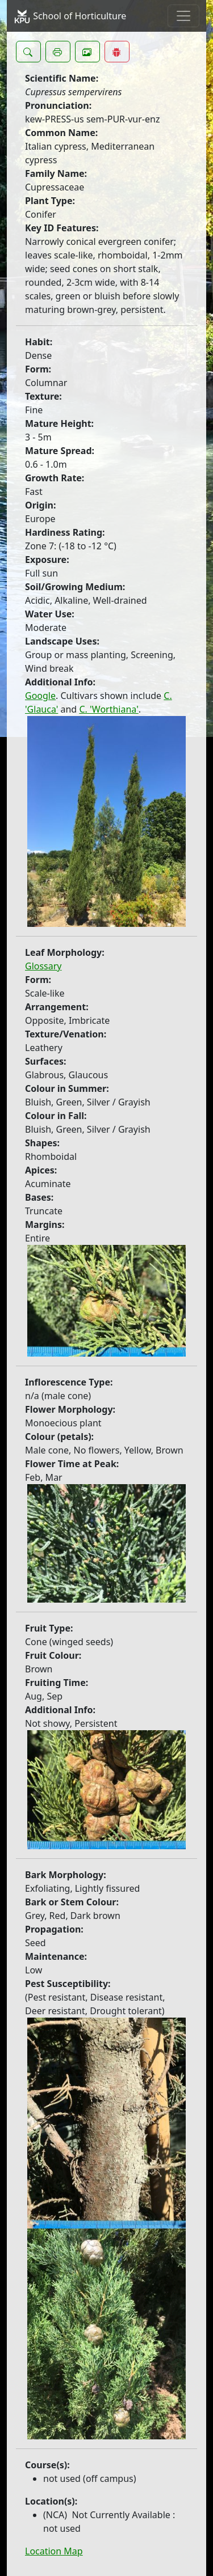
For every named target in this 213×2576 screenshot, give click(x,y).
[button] (28, 51)
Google (40, 695)
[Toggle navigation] (183, 16)
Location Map (54, 2551)
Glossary (43, 966)
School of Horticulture (70, 16)
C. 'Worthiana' (108, 709)
